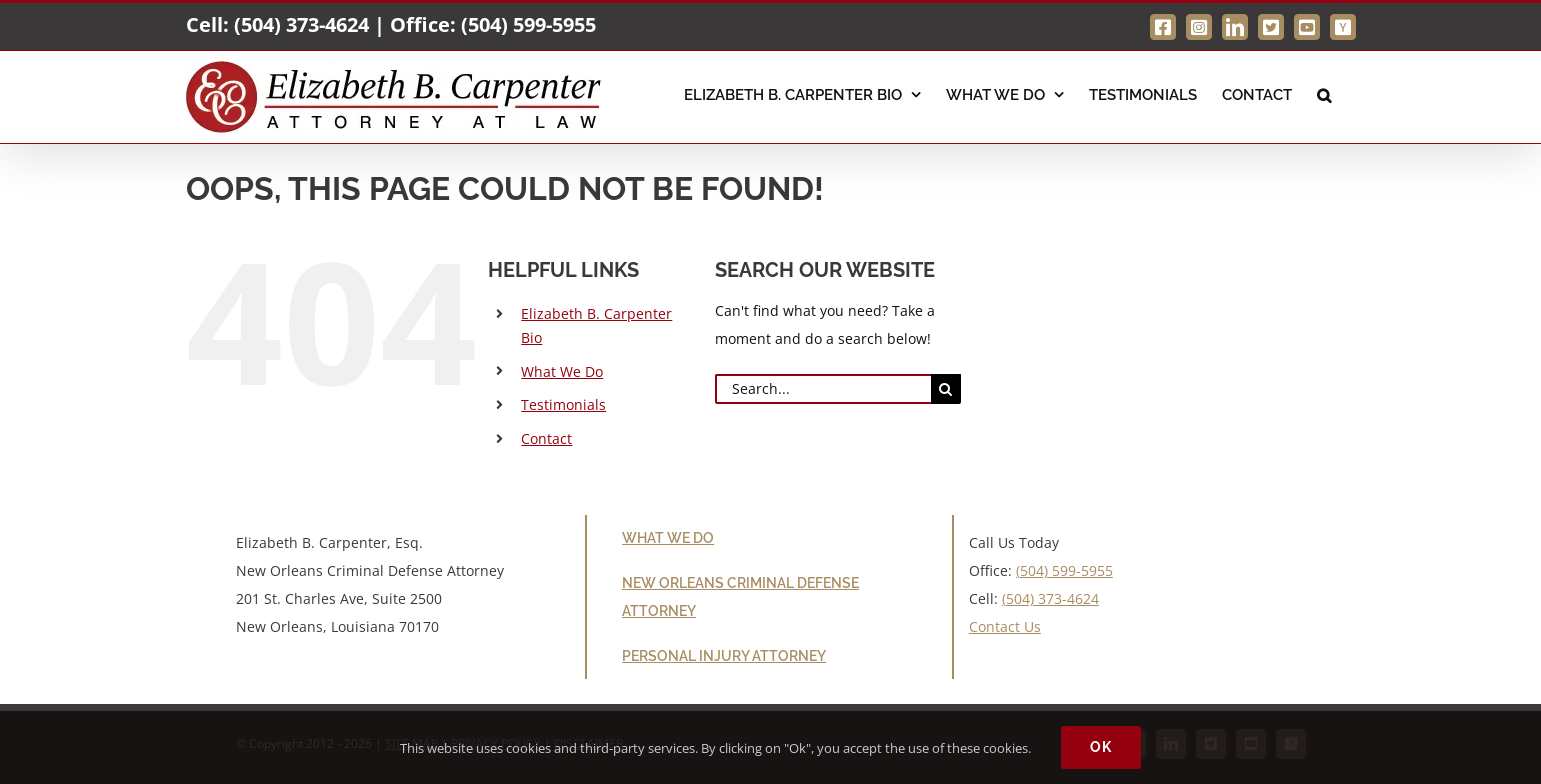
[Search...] (823, 389)
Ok (1101, 747)
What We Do (562, 371)
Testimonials (563, 404)
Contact (546, 438)
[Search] (946, 389)
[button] (1324, 93)
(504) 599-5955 (528, 24)
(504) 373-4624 (301, 24)
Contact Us (1005, 626)
